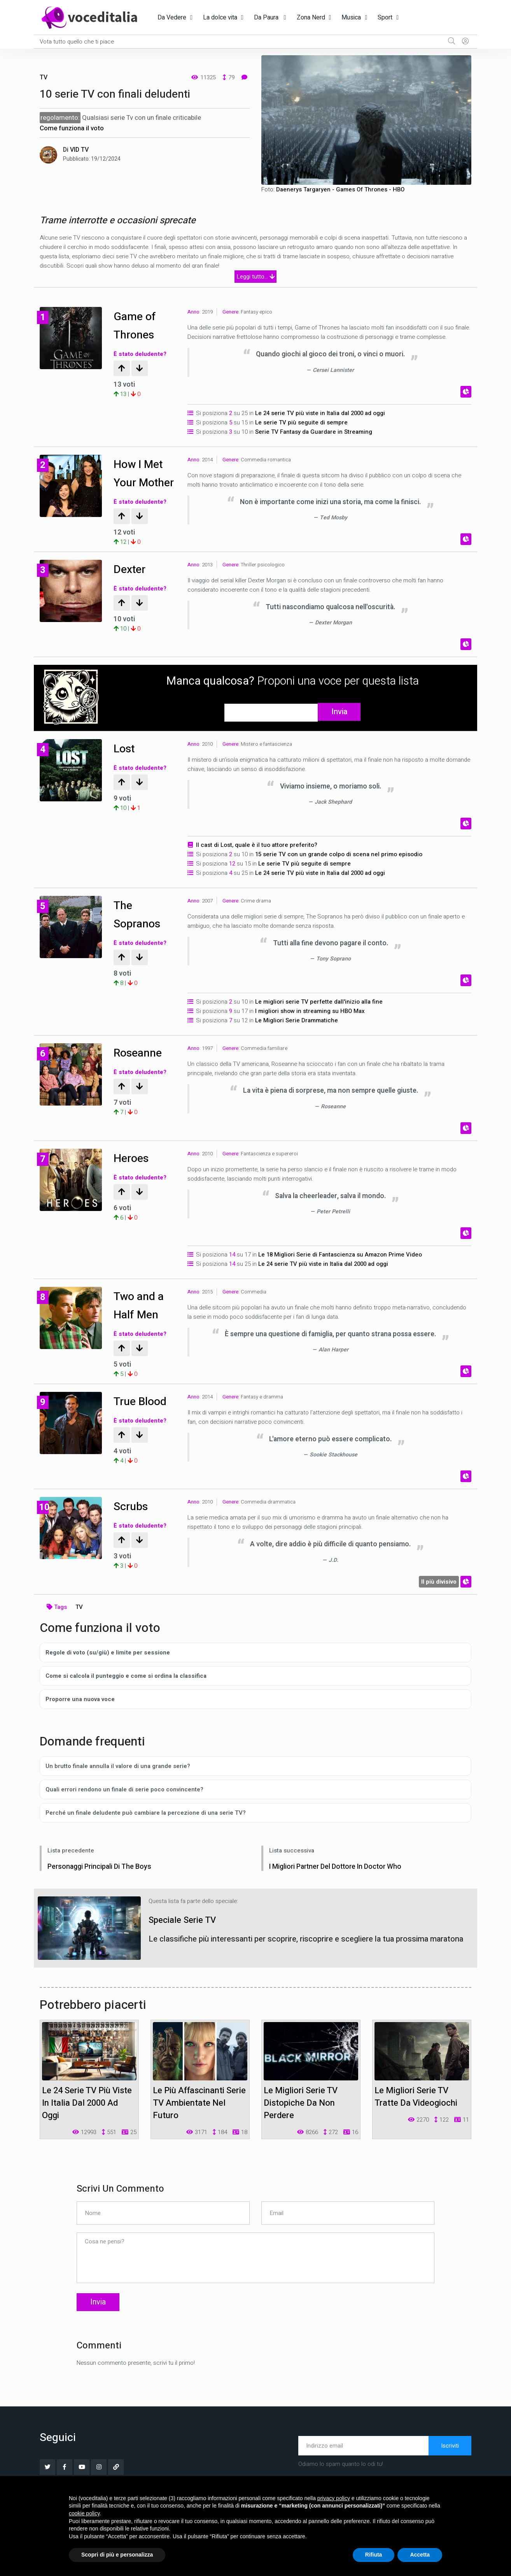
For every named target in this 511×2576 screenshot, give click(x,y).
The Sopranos (140, 931)
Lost (126, 765)
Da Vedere (172, 17)
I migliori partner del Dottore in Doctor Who (345, 1883)
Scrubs (133, 1523)
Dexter (131, 586)
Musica (351, 17)
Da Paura (267, 17)
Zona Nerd (311, 17)
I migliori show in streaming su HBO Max (310, 1028)
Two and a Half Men (142, 1322)
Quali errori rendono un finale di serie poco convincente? (124, 1806)
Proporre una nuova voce (80, 1716)
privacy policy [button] (333, 2498)
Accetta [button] (420, 2554)
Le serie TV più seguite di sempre (301, 422)
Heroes (133, 1174)
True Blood (143, 1418)
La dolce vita (220, 17)
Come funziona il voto (72, 128)
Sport (385, 17)
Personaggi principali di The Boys (105, 1883)
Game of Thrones (137, 325)
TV (43, 77)
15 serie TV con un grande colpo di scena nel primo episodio (338, 871)
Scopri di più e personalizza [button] (117, 2554)
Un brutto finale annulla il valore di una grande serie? (118, 1783)
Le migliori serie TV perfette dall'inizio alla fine (319, 1019)
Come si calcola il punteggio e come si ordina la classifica (126, 1692)
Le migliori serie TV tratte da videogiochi (415, 2113)
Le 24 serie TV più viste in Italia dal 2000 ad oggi (320, 413)
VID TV (79, 149)
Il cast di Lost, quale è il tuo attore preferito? (256, 862)
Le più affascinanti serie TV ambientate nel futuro (199, 2120)
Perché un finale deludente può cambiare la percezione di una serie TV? (146, 1829)
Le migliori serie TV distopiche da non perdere (301, 2120)
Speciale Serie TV (191, 1936)
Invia (339, 728)
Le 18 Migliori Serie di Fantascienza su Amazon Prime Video (340, 1271)
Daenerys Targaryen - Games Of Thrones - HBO (340, 189)
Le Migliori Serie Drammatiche (296, 1037)
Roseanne (141, 1069)
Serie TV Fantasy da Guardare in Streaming (313, 432)
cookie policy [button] (84, 2513)
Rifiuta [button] (373, 2554)
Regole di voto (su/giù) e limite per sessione (108, 1669)
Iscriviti (450, 2463)
